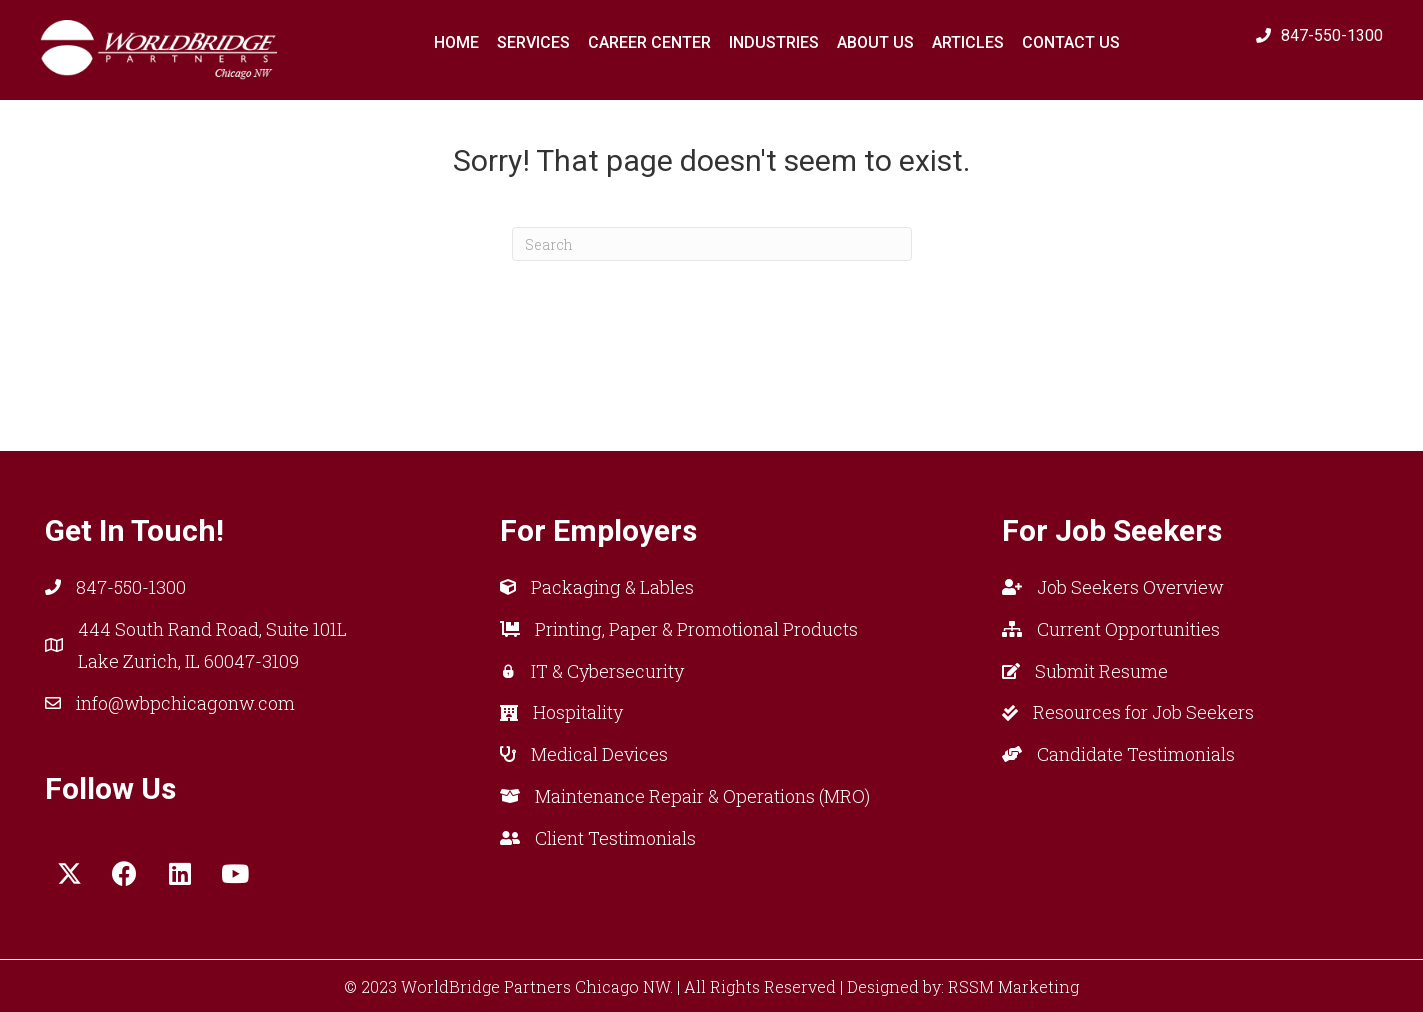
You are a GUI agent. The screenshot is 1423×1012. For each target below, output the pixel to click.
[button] (70, 874)
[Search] (712, 244)
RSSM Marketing (1013, 986)
